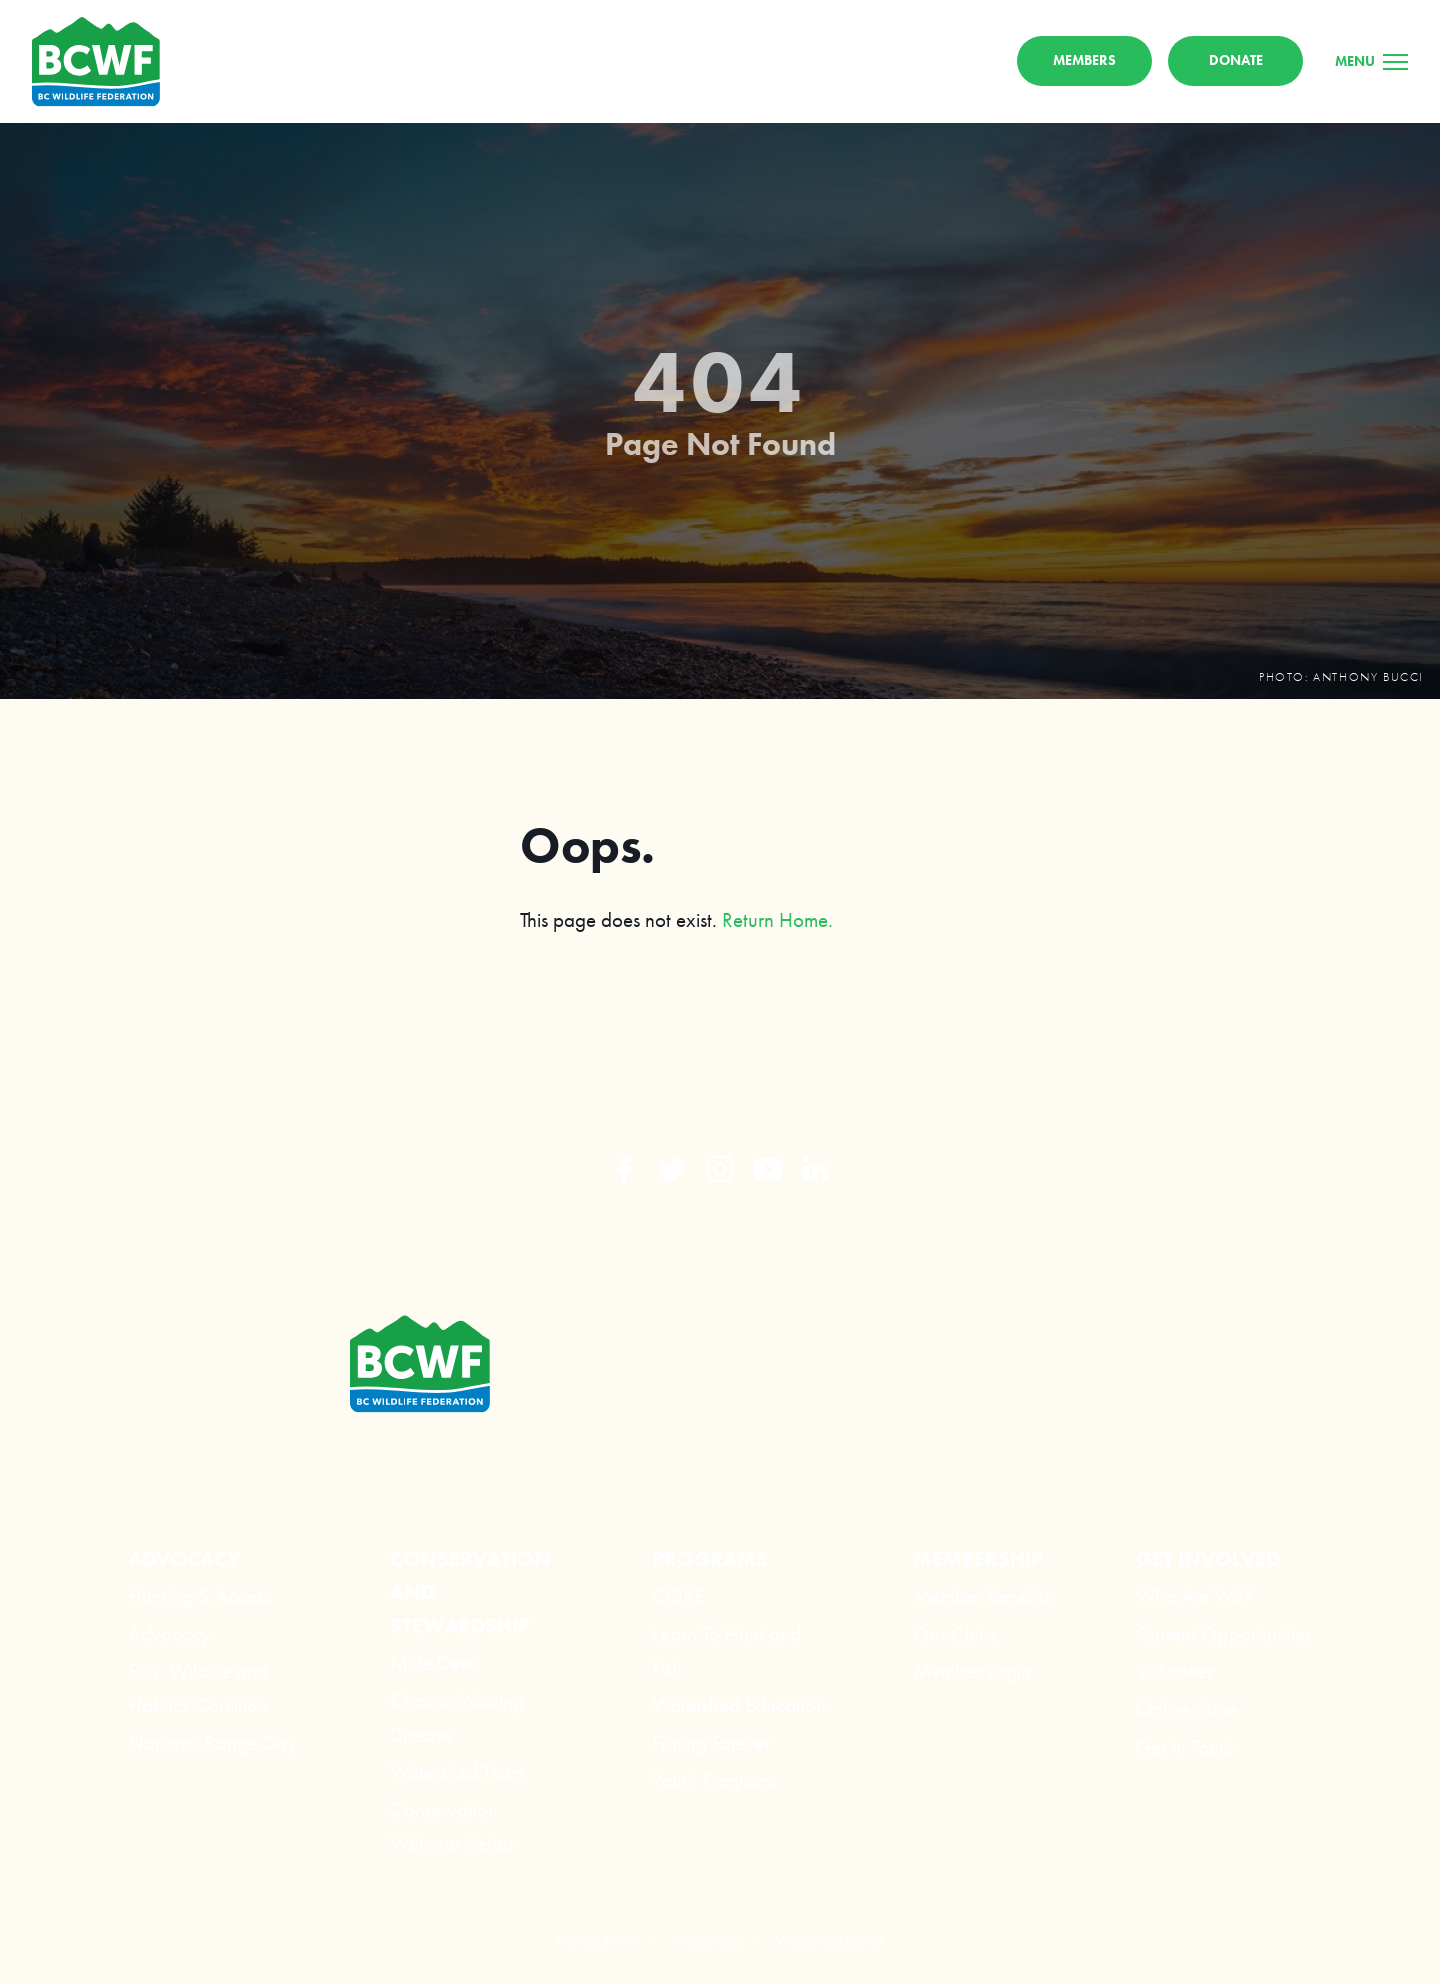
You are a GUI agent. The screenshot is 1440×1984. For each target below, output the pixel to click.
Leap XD (861, 1940)
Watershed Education (739, 1704)
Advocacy (169, 1633)
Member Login (972, 1670)
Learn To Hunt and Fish (726, 1650)
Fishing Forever (711, 1742)
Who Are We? (1194, 1595)
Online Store (1187, 1708)
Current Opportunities (1224, 1633)
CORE (678, 1595)
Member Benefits (981, 1595)
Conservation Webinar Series (452, 1826)
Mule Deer (433, 1662)
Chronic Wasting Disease (457, 1717)
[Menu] (1371, 61)
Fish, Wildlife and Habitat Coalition (198, 1687)
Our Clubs (955, 1633)
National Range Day (212, 1742)
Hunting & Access (199, 1595)
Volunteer (1174, 1670)
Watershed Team (457, 1771)
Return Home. (777, 919)
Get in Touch (1187, 1746)
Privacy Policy (707, 1940)
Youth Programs (714, 1779)
